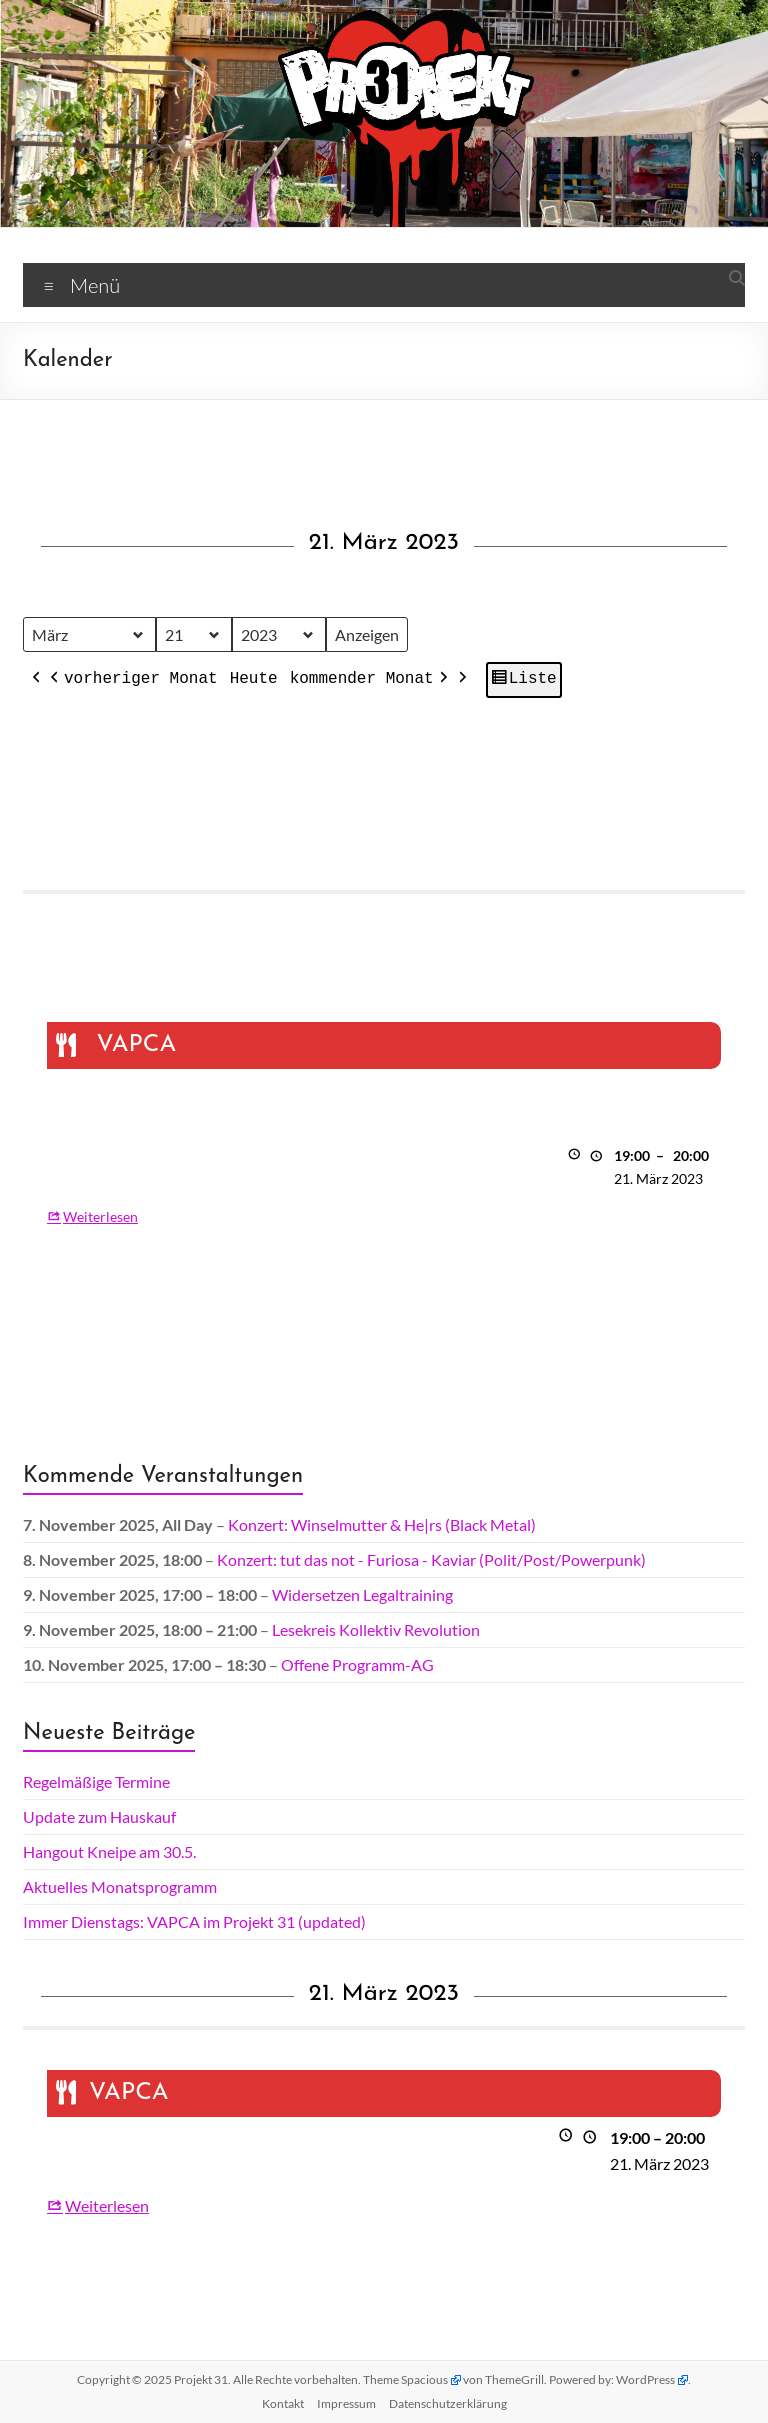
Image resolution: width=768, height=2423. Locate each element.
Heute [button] (254, 679)
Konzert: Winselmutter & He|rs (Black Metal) (382, 1524)
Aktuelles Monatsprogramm (120, 1886)
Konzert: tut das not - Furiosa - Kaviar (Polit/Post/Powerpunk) (431, 1559)
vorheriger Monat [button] (132, 680)
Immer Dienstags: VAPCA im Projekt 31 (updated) (194, 1921)
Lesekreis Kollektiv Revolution (376, 1629)
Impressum (346, 2403)
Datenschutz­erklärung (448, 2403)
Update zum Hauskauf (99, 1816)
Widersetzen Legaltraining (362, 1594)
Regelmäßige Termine (96, 1781)
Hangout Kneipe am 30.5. (109, 1851)
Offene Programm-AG (357, 1664)
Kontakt (283, 2403)
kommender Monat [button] (371, 680)
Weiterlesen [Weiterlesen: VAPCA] (100, 1215)
